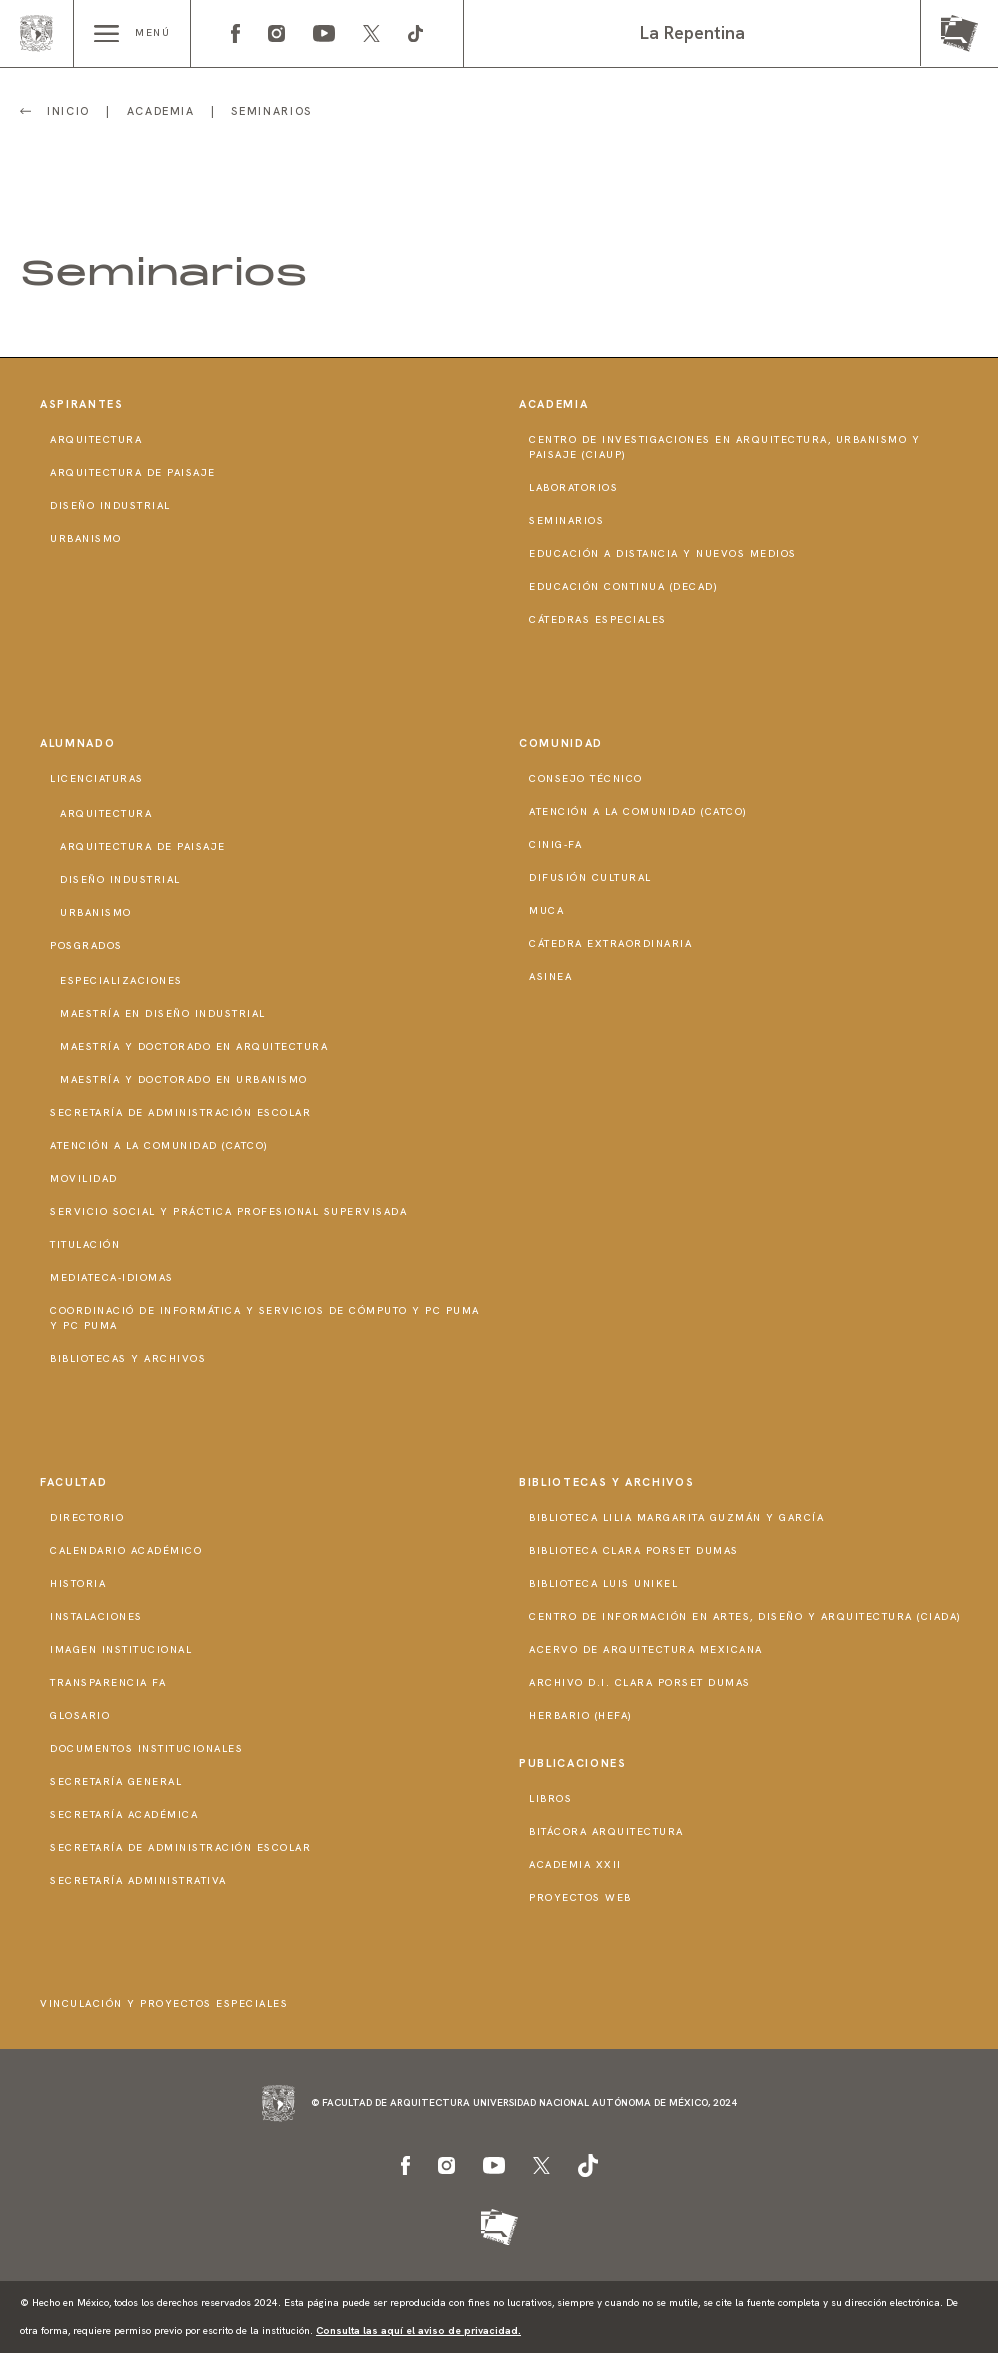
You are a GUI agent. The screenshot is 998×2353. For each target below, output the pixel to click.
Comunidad (561, 743)
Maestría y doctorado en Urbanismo (184, 1079)
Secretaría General (116, 1781)
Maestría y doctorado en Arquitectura (194, 1046)
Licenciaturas (97, 778)
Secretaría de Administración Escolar (180, 1112)
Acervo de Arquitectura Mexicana (646, 1649)
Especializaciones (121, 980)
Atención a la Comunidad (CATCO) (159, 1145)
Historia (78, 1583)
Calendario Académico (126, 1550)
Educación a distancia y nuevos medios (663, 553)
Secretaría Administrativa (138, 1880)
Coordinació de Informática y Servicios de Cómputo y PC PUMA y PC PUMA (265, 1318)
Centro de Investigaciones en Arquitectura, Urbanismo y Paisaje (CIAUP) (724, 447)
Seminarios (566, 520)
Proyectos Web (580, 1897)
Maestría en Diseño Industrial (163, 1013)
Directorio (87, 1517)
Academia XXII (575, 1864)
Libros (550, 1798)
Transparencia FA (108, 1682)
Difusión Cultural (590, 877)
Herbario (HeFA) (581, 1715)
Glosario (80, 1715)
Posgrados (86, 945)
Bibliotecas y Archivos (128, 1358)
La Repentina (692, 32)
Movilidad (84, 1178)
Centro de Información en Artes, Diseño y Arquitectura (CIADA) (745, 1616)
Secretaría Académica (124, 1814)
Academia (553, 404)
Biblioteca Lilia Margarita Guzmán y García (676, 1517)
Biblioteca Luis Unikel (603, 1583)
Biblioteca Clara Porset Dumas (634, 1550)
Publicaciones (572, 1763)
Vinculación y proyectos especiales (164, 2003)
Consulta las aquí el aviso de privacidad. (418, 2330)
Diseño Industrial (110, 505)
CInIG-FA (555, 844)
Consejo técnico (586, 778)
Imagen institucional (121, 1649)
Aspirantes (82, 404)
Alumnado (77, 743)
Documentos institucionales (146, 1748)
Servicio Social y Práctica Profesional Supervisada (228, 1211)
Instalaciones (96, 1616)
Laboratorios (573, 487)
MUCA (546, 910)
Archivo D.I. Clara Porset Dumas (640, 1682)
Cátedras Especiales (598, 619)
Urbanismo (86, 538)
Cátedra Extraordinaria (610, 943)
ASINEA (550, 976)
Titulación (85, 1244)
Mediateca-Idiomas (112, 1277)
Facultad (73, 1482)
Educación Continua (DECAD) (623, 586)
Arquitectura (96, 439)
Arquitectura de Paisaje (133, 472)
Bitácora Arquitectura (606, 1831)
